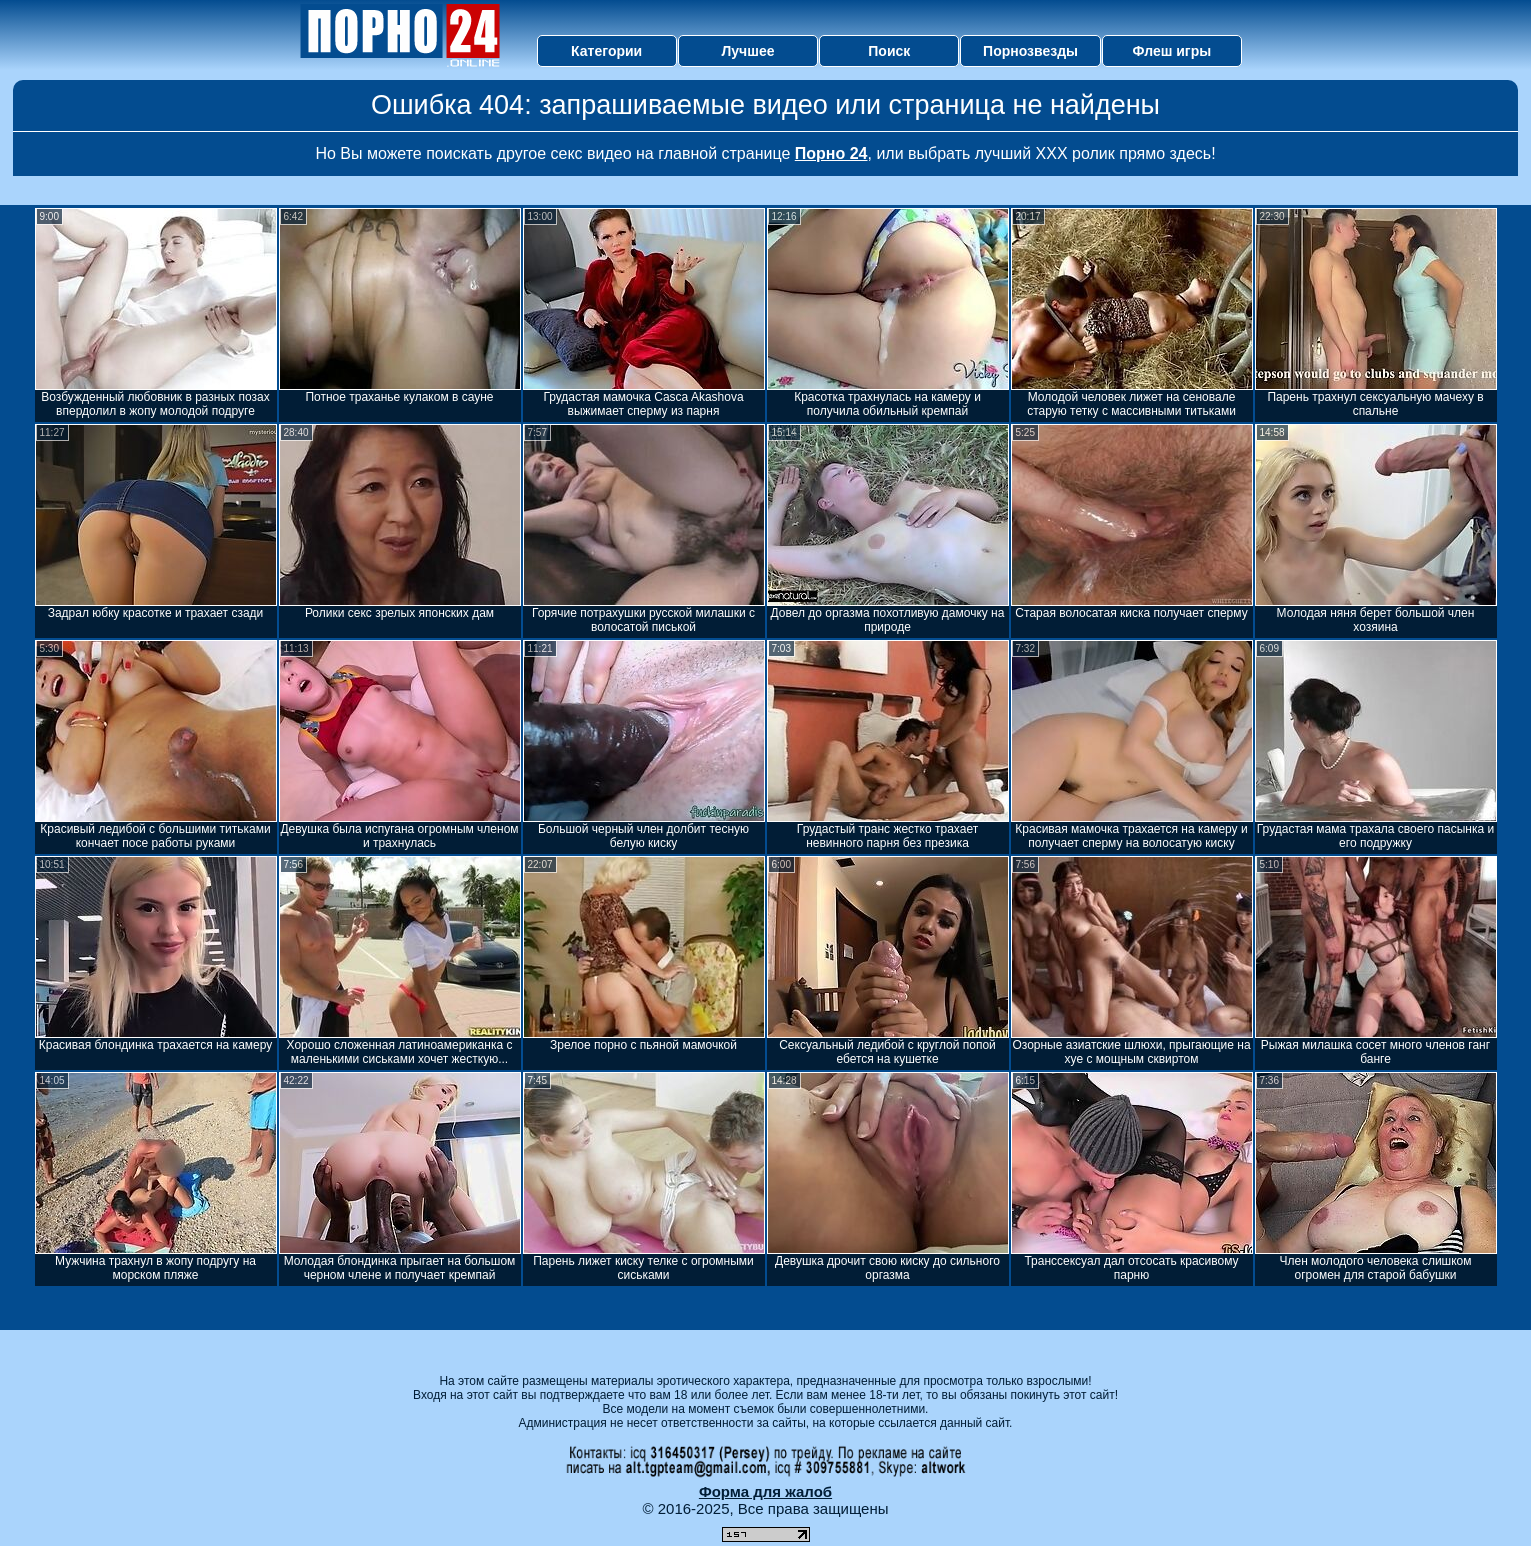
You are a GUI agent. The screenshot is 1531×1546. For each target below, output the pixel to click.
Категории (606, 51)
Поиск (889, 51)
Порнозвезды (1030, 51)
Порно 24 (831, 153)
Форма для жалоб (765, 1491)
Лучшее (747, 51)
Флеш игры (1172, 51)
